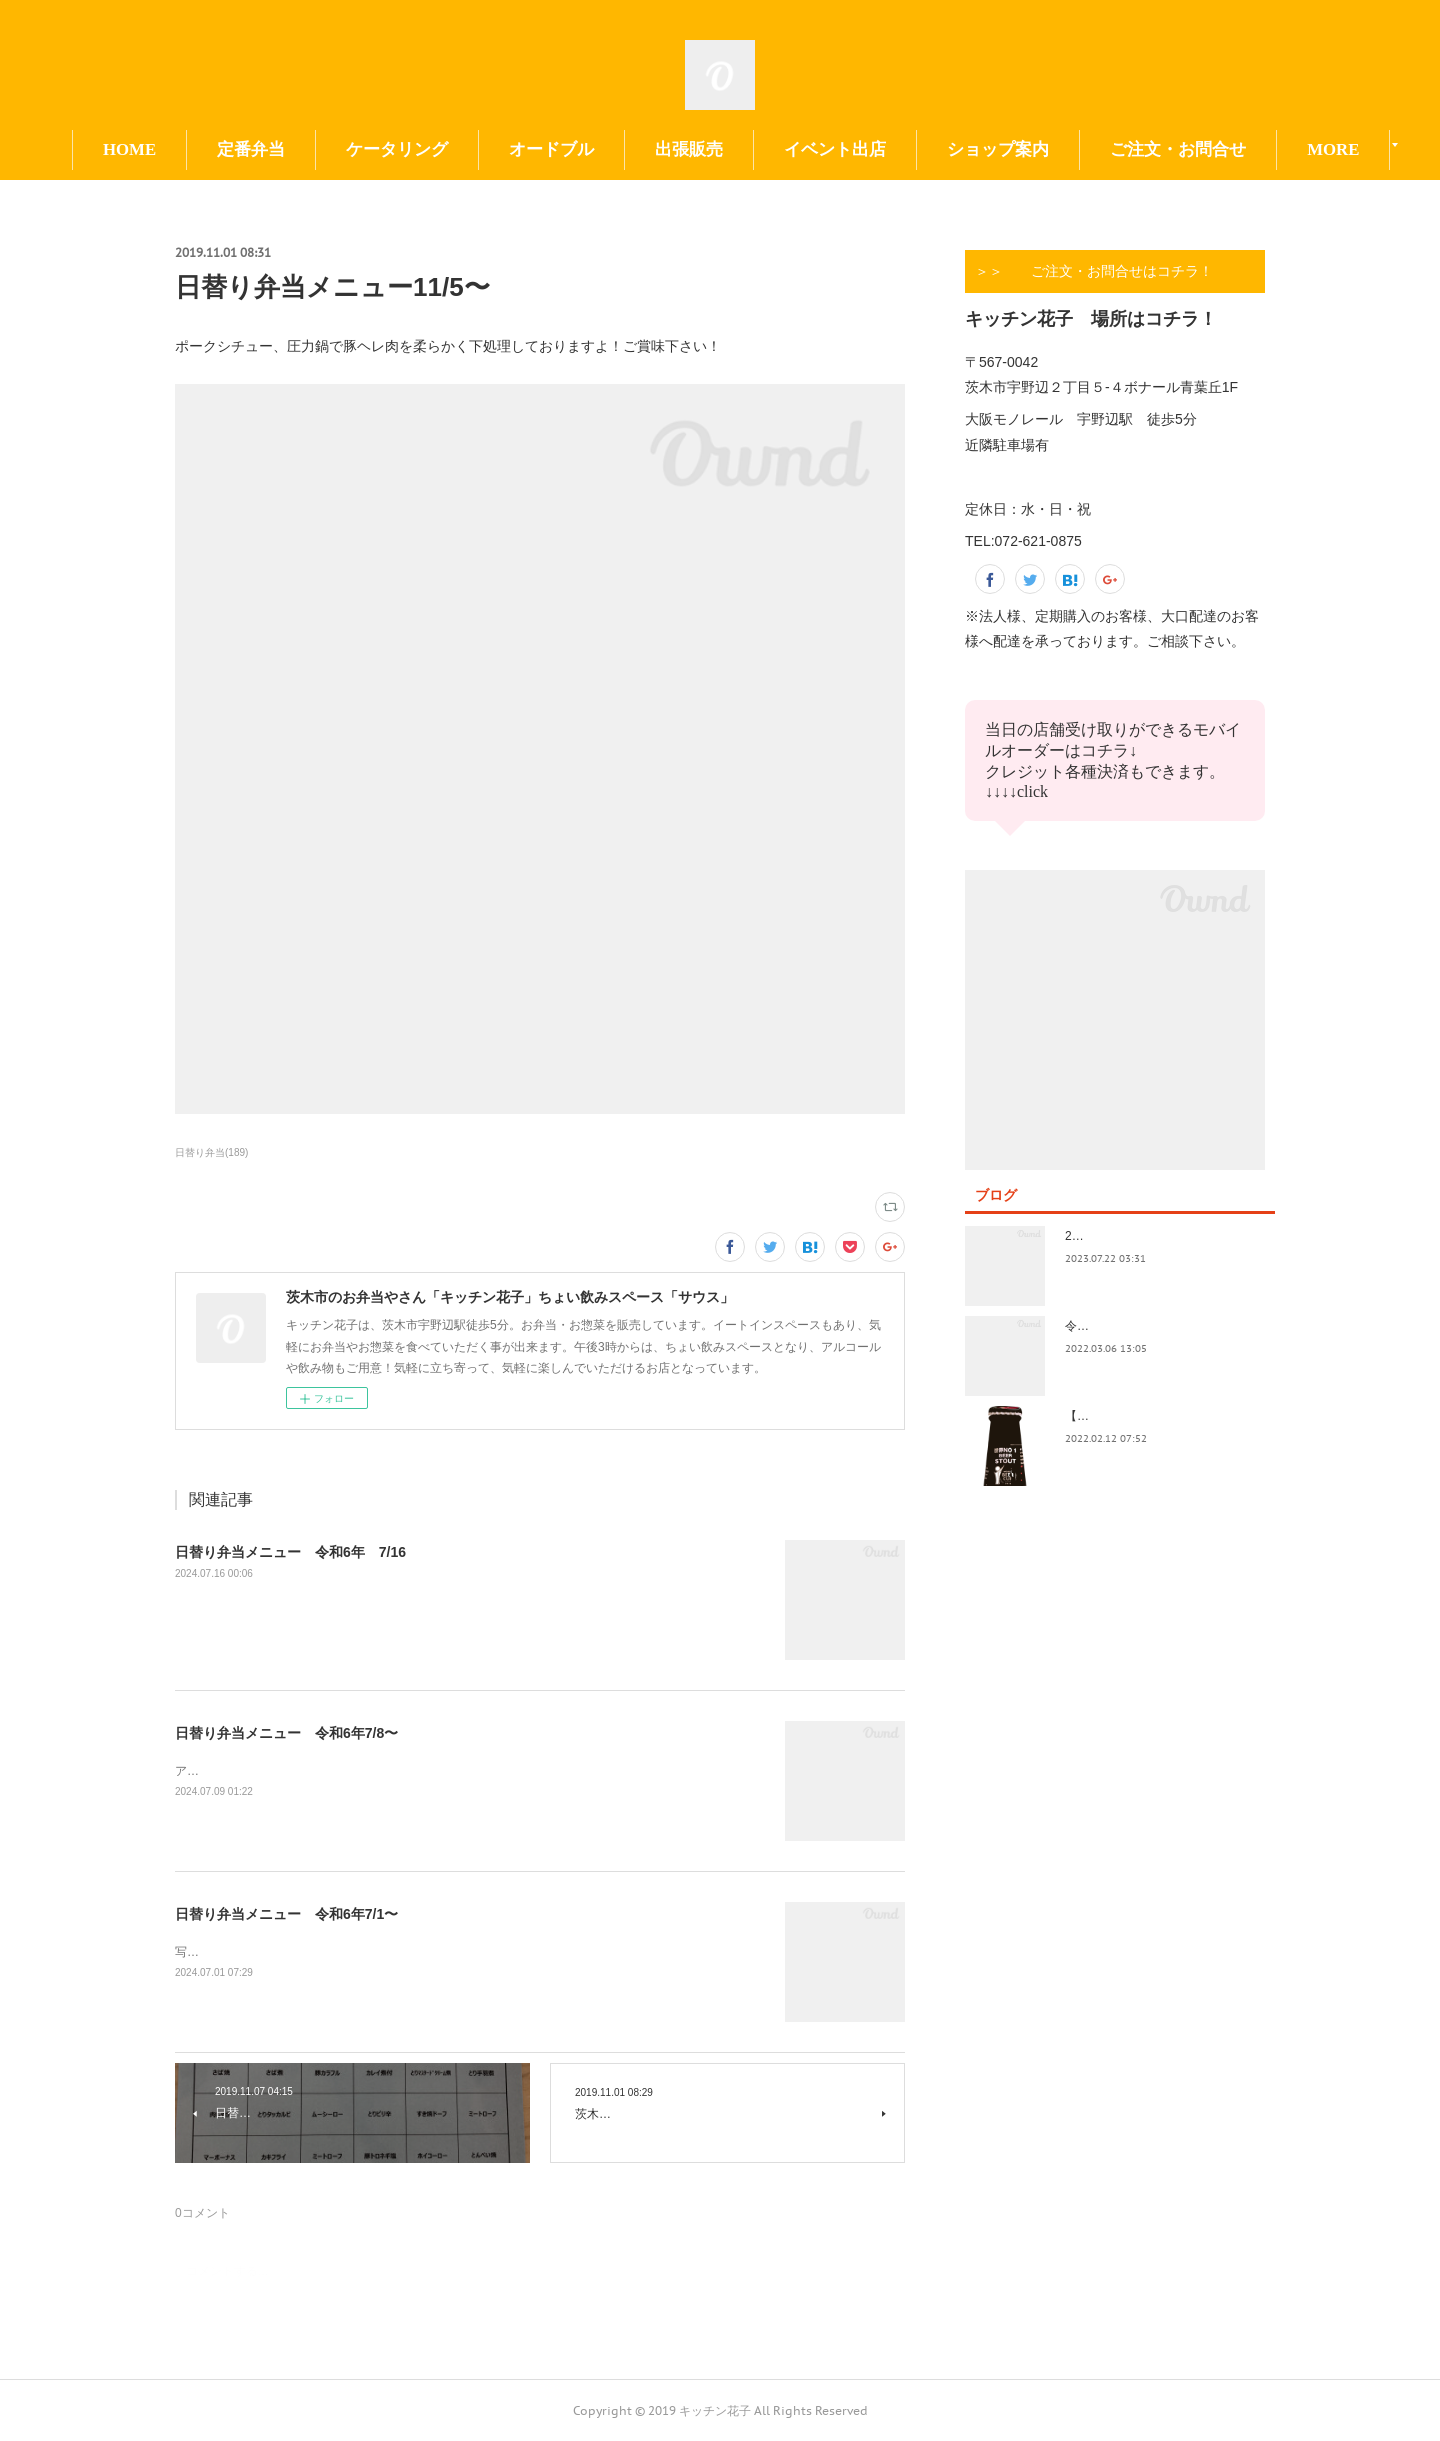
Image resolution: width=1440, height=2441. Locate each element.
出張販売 (776, 149)
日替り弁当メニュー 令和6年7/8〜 (286, 1733)
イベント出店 (922, 149)
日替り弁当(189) (211, 1152)
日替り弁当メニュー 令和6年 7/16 (290, 1552)
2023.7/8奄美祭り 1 (1121, 1236)
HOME (216, 149)
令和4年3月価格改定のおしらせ (1149, 1326)
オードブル (638, 149)
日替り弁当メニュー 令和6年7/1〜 (286, 1914)
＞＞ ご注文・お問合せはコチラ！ (1094, 271)
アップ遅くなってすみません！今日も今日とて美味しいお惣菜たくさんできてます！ (403, 1771)
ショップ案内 (1085, 149)
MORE (1223, 149)
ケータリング (484, 149)
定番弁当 (338, 149)
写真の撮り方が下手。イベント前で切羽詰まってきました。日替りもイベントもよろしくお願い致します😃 (464, 1952)
